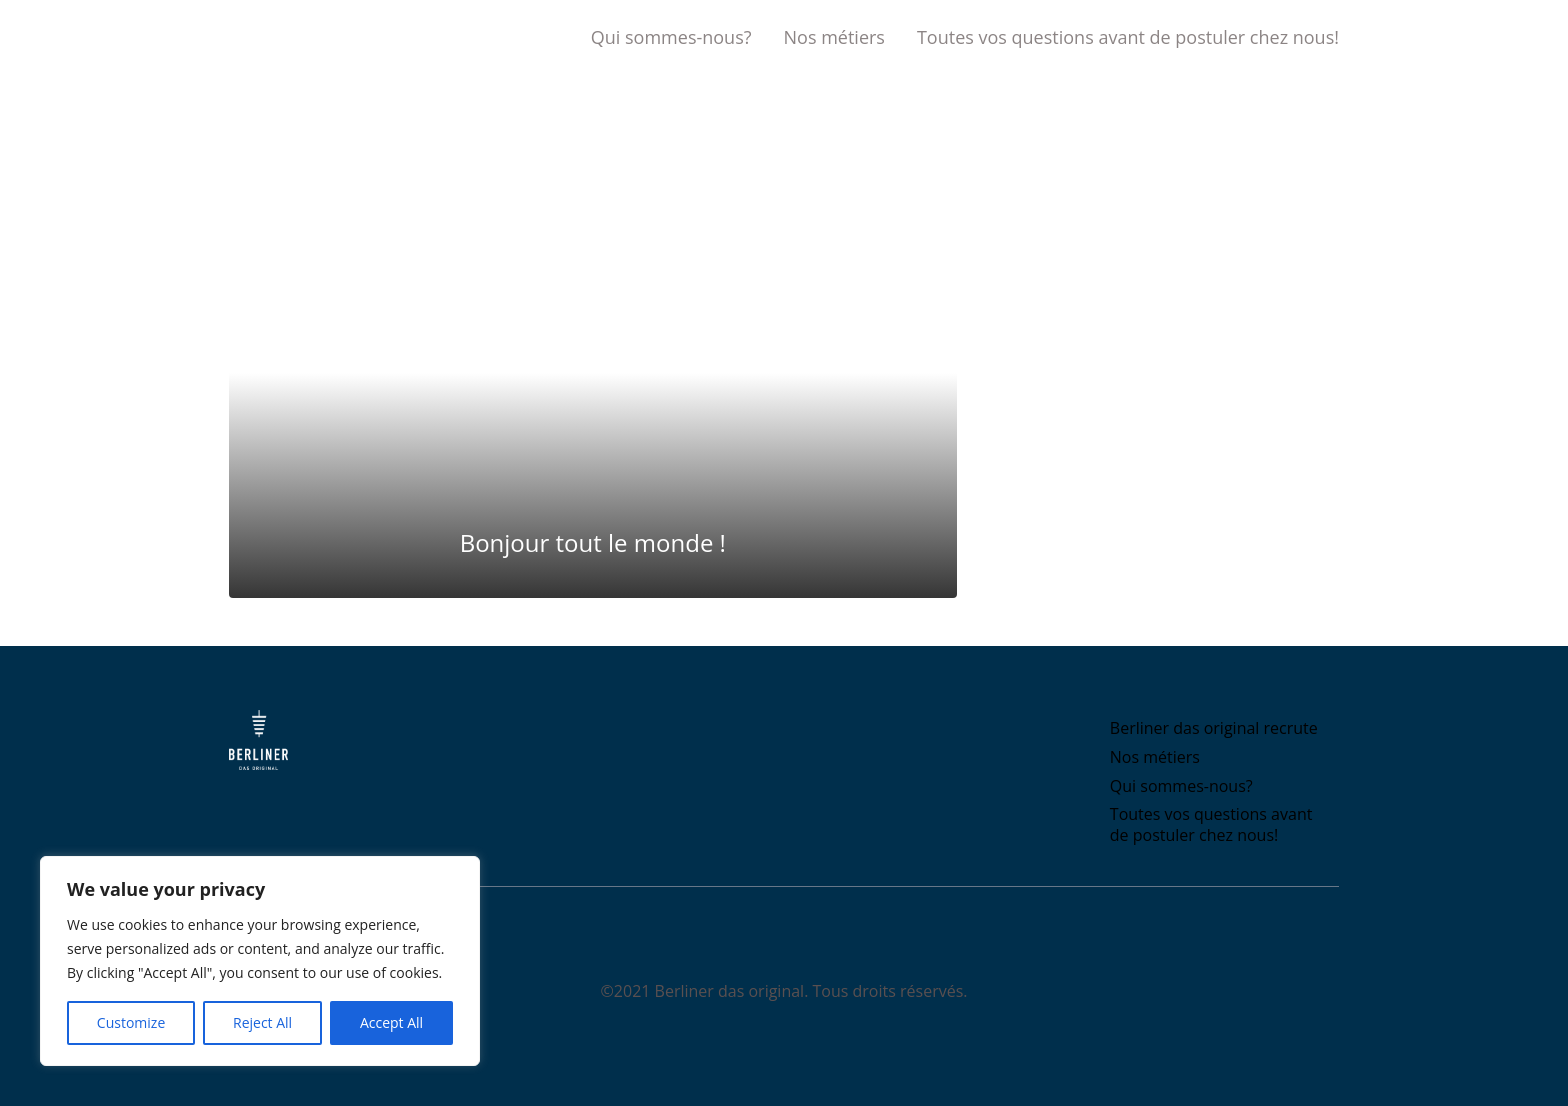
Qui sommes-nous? (671, 37)
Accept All (391, 1022)
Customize (131, 1022)
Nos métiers (834, 37)
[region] (260, 961)
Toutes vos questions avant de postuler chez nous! (1128, 37)
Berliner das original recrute (1214, 728)
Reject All (262, 1022)
